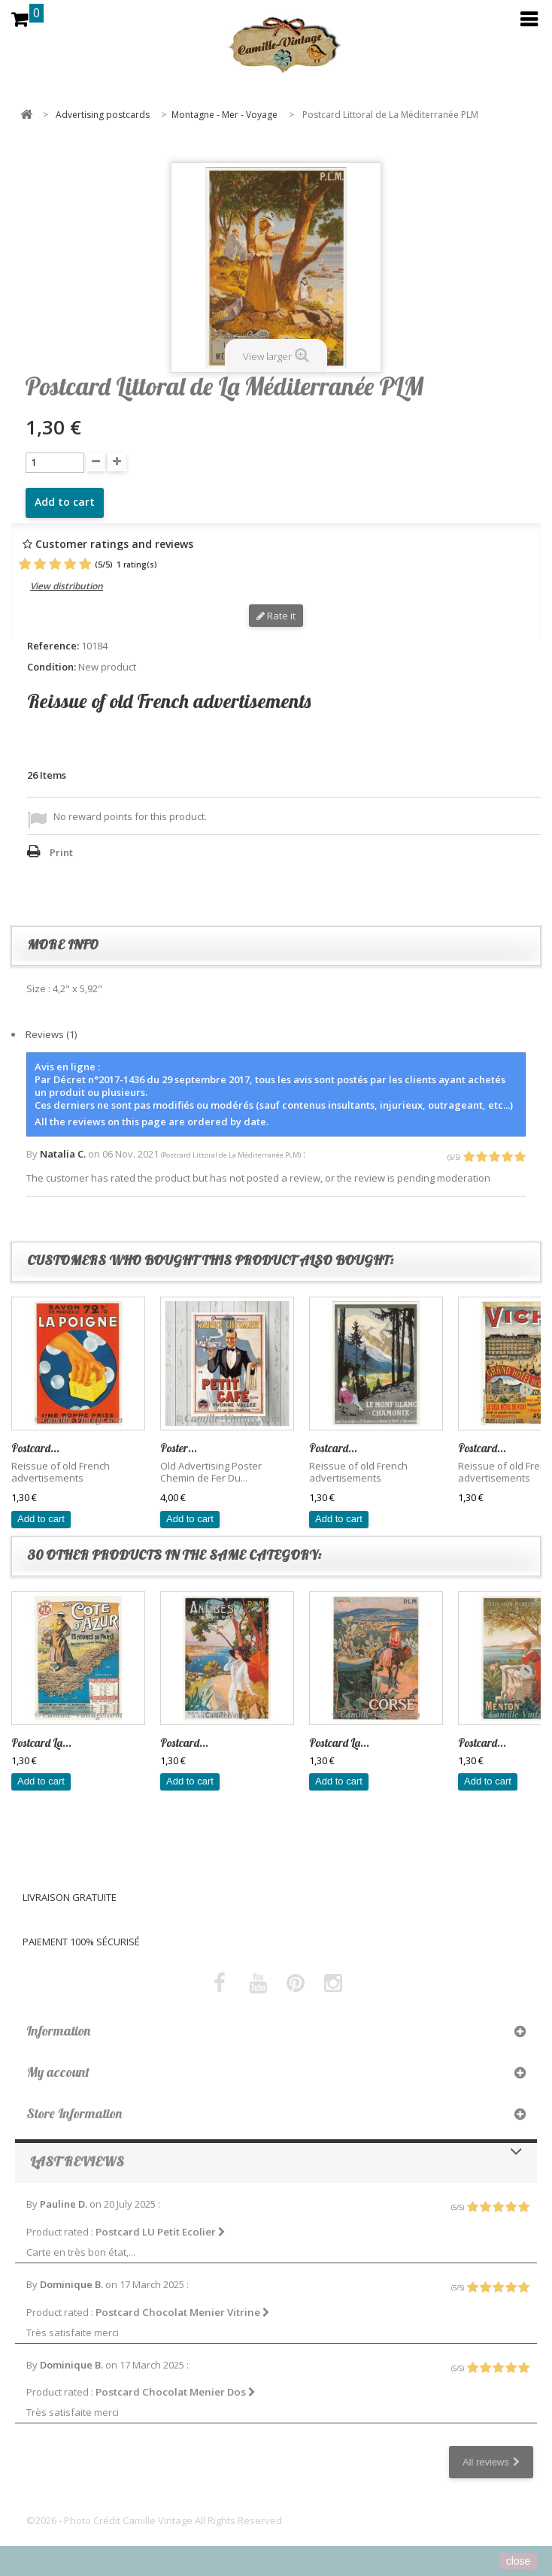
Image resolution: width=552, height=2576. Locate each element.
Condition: (51, 667)
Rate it (276, 615)
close (518, 2561)
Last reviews (77, 2161)
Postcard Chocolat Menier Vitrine (183, 2312)
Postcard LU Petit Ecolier (161, 2231)
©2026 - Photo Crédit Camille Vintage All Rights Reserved (154, 2520)
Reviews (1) (51, 1034)
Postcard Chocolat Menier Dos (176, 2392)
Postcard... (35, 1448)
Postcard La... (41, 1743)
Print (61, 852)
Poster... (178, 1448)
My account (57, 2072)
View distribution (66, 586)
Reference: (53, 646)
